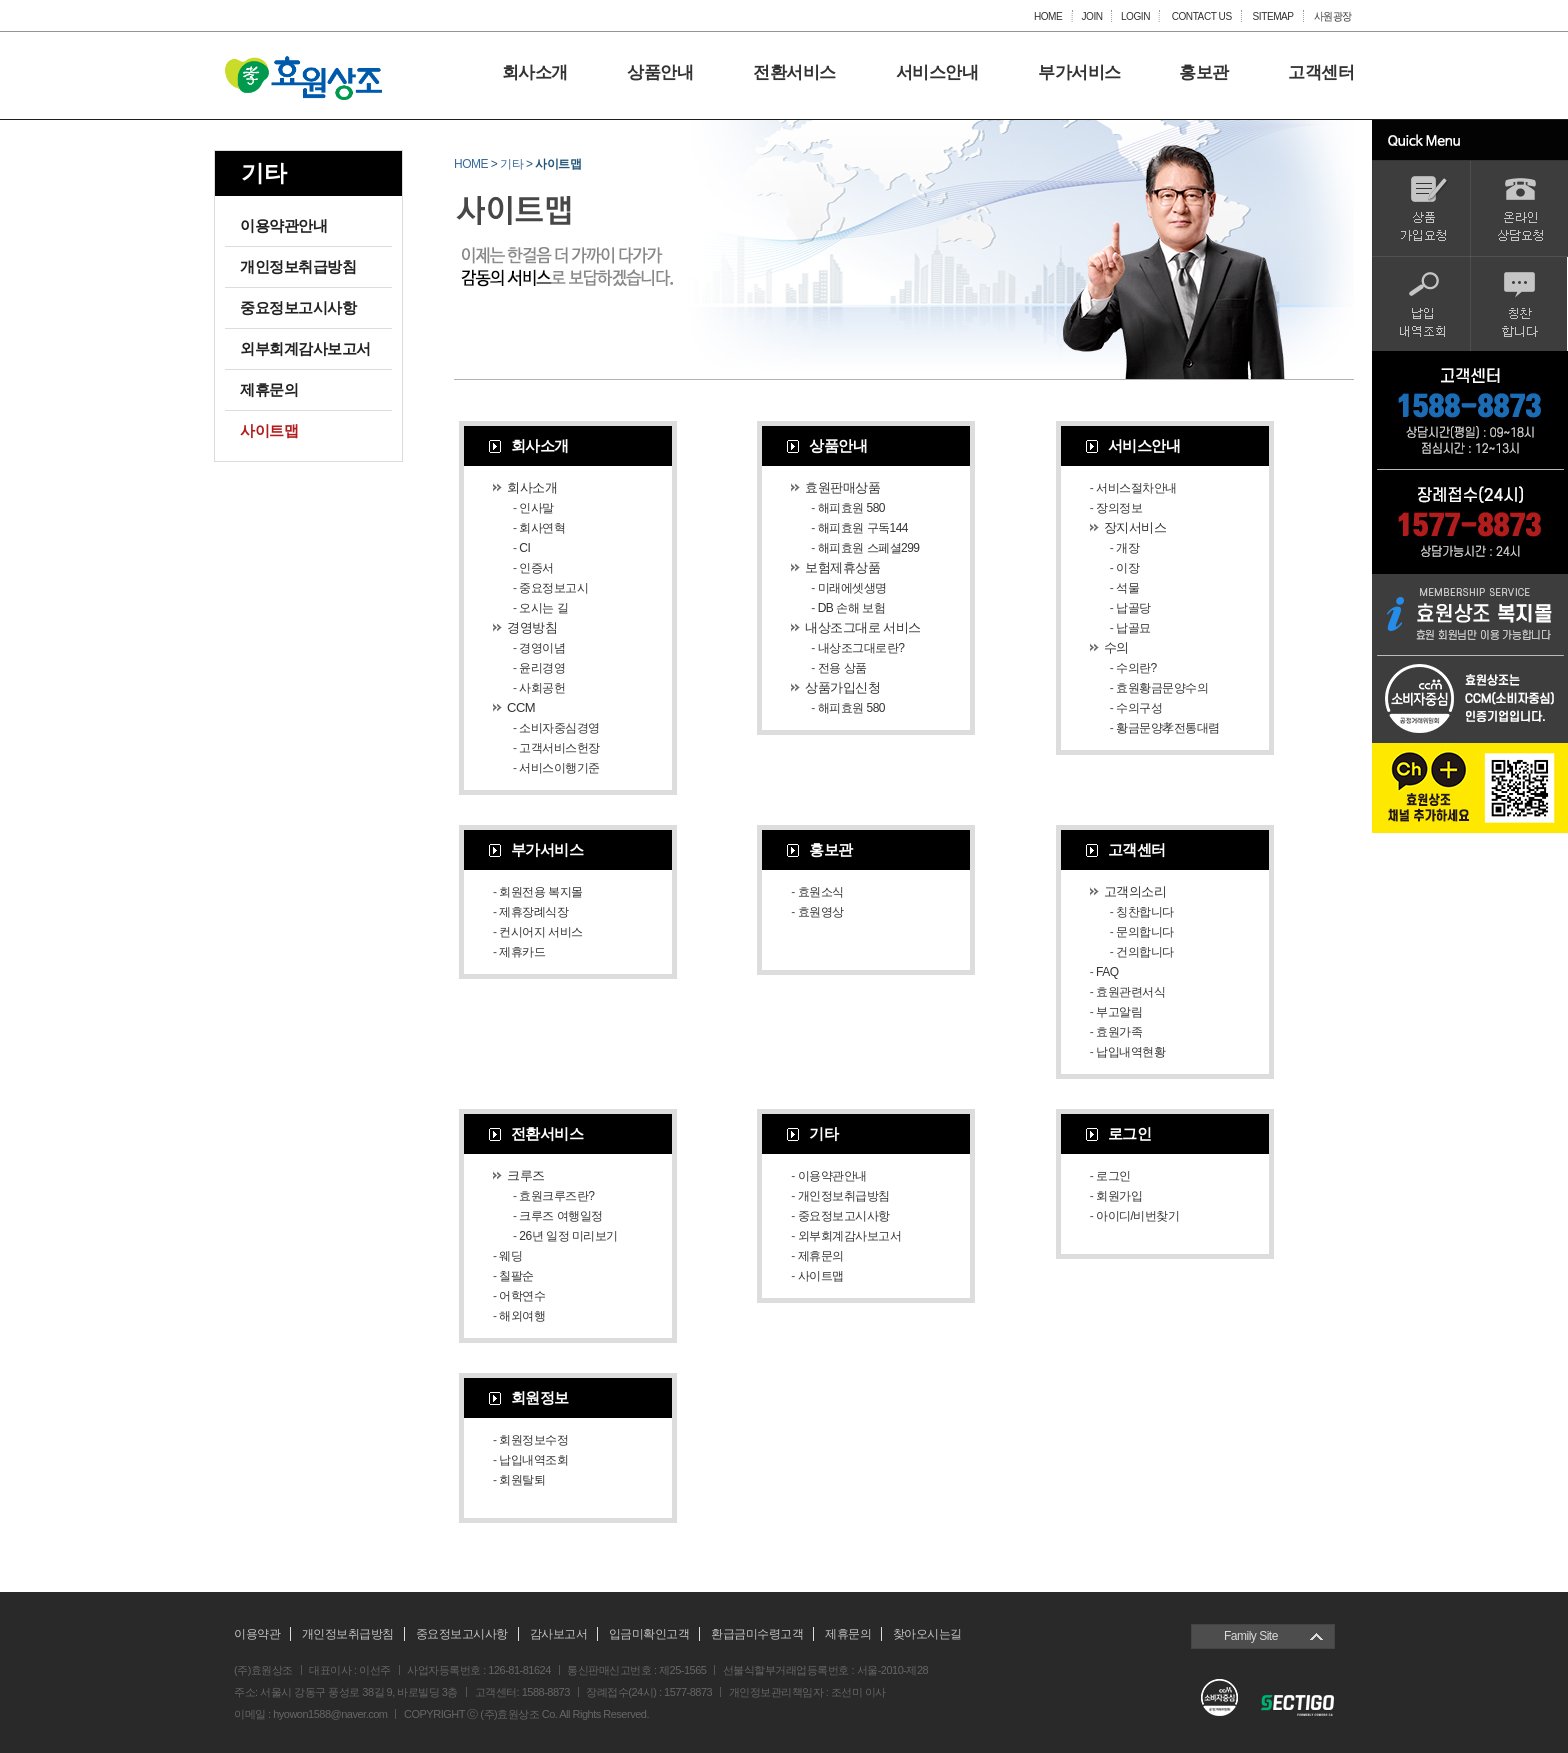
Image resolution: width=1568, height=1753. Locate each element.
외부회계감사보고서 (305, 348)
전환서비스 (794, 73)
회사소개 (535, 73)
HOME (1048, 16)
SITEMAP (1273, 16)
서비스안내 (937, 73)
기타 (511, 164)
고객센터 (1321, 73)
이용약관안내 (283, 225)
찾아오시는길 (927, 1634)
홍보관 (1204, 73)
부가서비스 (1079, 73)
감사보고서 (559, 1634)
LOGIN (1135, 16)
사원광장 (1333, 16)
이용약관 (257, 1634)
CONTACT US (1201, 16)
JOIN (1091, 16)
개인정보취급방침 (298, 266)
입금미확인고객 (649, 1634)
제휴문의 (269, 389)
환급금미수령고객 (757, 1634)
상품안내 (660, 73)
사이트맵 (269, 430)
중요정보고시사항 (298, 307)
